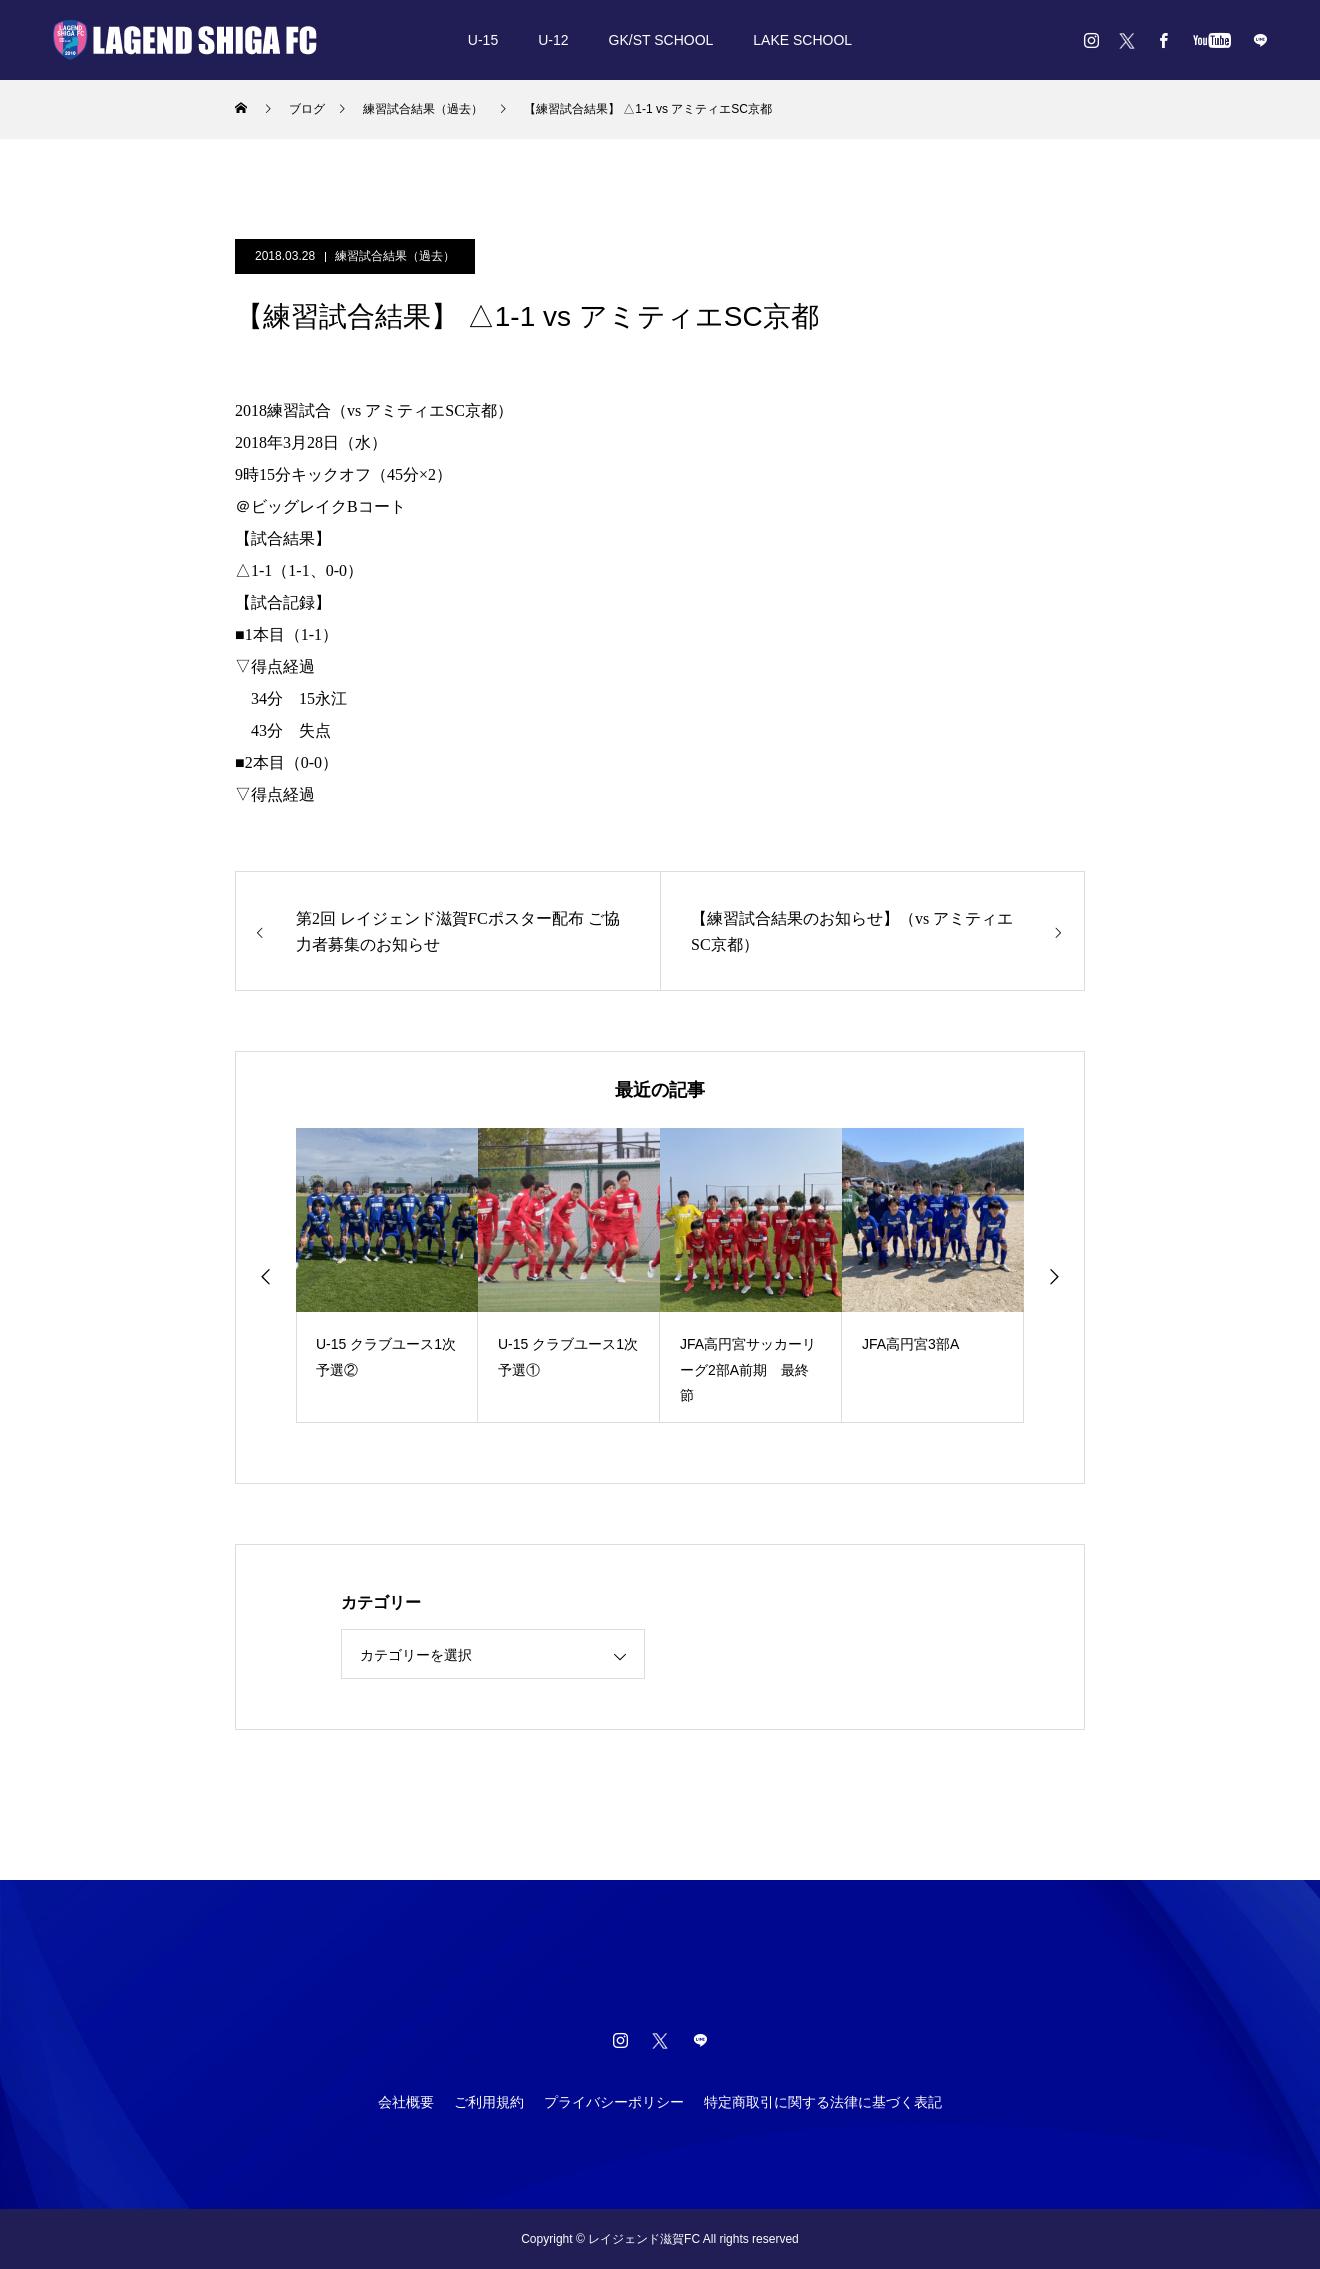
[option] (387, 1275)
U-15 (483, 40)
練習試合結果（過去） (395, 256)
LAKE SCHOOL (802, 40)
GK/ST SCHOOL (661, 40)
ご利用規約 (489, 2102)
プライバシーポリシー (614, 2102)
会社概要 (406, 2102)
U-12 (553, 40)
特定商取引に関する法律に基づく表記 (823, 2102)
